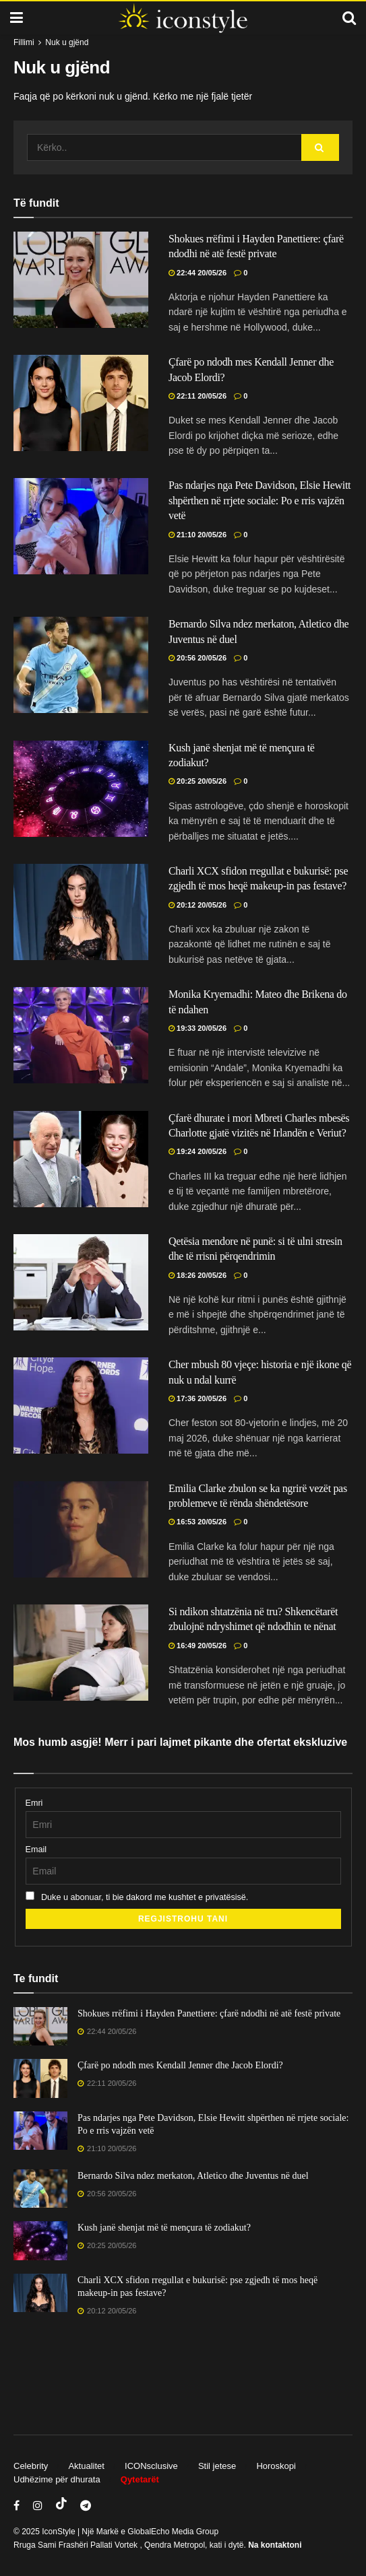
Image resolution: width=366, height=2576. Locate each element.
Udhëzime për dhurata (56, 2479)
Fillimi (23, 42)
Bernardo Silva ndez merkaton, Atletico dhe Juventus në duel (193, 2176)
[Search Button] (320, 147)
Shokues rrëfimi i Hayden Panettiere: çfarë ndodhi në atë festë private (209, 2013)
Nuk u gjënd (66, 42)
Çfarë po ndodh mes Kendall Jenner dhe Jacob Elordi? (180, 2065)
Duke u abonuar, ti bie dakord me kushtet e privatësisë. (137, 1896)
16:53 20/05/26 (197, 1522)
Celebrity (30, 2466)
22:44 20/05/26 (197, 273)
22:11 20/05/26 (197, 396)
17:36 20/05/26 (197, 1398)
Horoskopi (276, 2466)
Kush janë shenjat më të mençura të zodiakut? (164, 2228)
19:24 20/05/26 (197, 1151)
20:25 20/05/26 (197, 781)
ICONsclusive (151, 2466)
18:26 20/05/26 (197, 1275)
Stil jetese (217, 2466)
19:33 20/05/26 (197, 1028)
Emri (34, 1803)
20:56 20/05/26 (197, 658)
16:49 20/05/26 (197, 1645)
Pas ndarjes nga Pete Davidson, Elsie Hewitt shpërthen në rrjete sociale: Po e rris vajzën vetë (259, 500)
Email (36, 1849)
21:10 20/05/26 (197, 535)
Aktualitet (86, 2466)
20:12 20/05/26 (197, 905)
